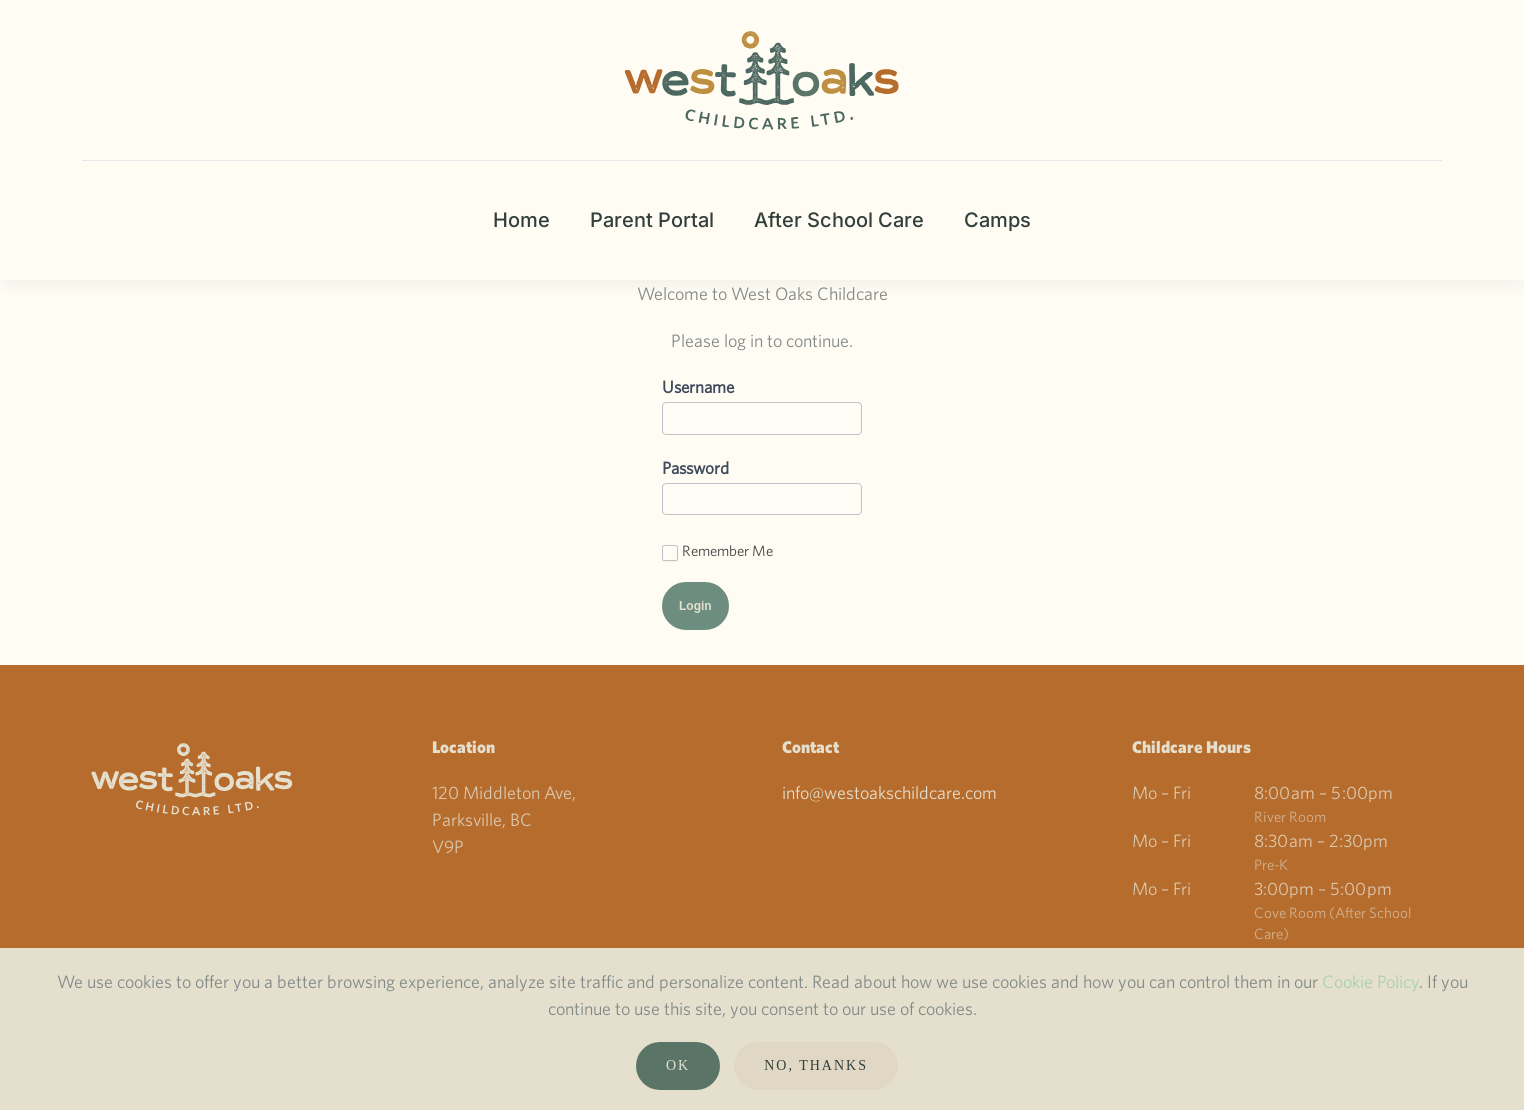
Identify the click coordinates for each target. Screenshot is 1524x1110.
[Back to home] (762, 80)
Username (698, 386)
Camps (997, 220)
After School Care (839, 220)
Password (695, 467)
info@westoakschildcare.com (889, 792)
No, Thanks (816, 1065)
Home (521, 220)
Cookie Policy (1370, 981)
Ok (678, 1065)
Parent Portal (652, 220)
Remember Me (717, 551)
